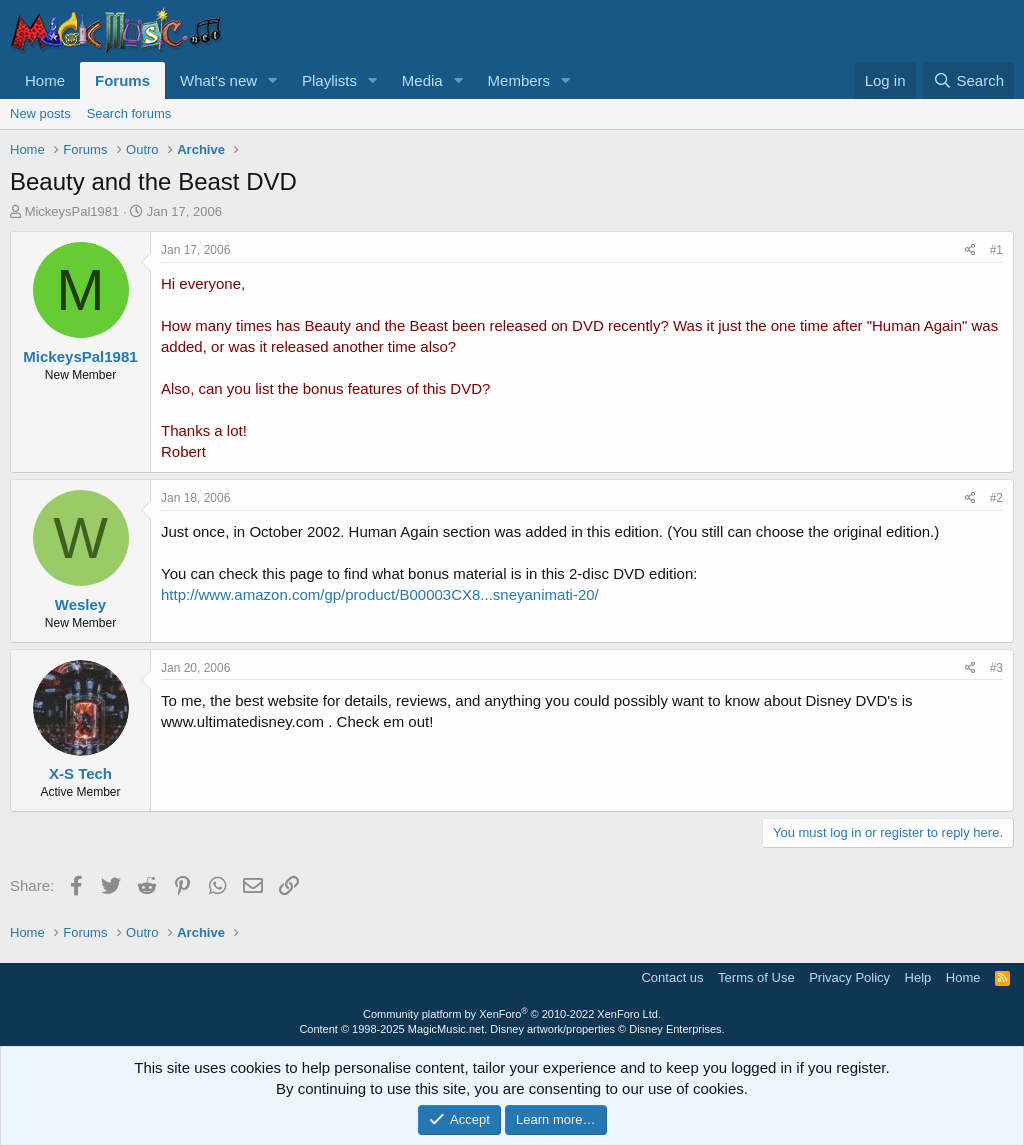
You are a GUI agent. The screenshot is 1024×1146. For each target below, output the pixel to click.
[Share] (970, 250)
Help (918, 977)
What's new (218, 80)
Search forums (129, 113)
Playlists (329, 80)
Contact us (672, 977)
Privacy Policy (849, 977)
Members (519, 80)
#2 (996, 498)
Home (45, 80)
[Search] (968, 80)
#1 (996, 250)
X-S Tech (80, 773)
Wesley (80, 604)
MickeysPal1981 (72, 211)
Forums (122, 80)
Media (422, 80)
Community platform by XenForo (512, 1014)
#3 (996, 668)
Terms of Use (756, 977)
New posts (40, 113)
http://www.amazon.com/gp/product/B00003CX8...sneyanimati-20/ (380, 594)
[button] (273, 80)
